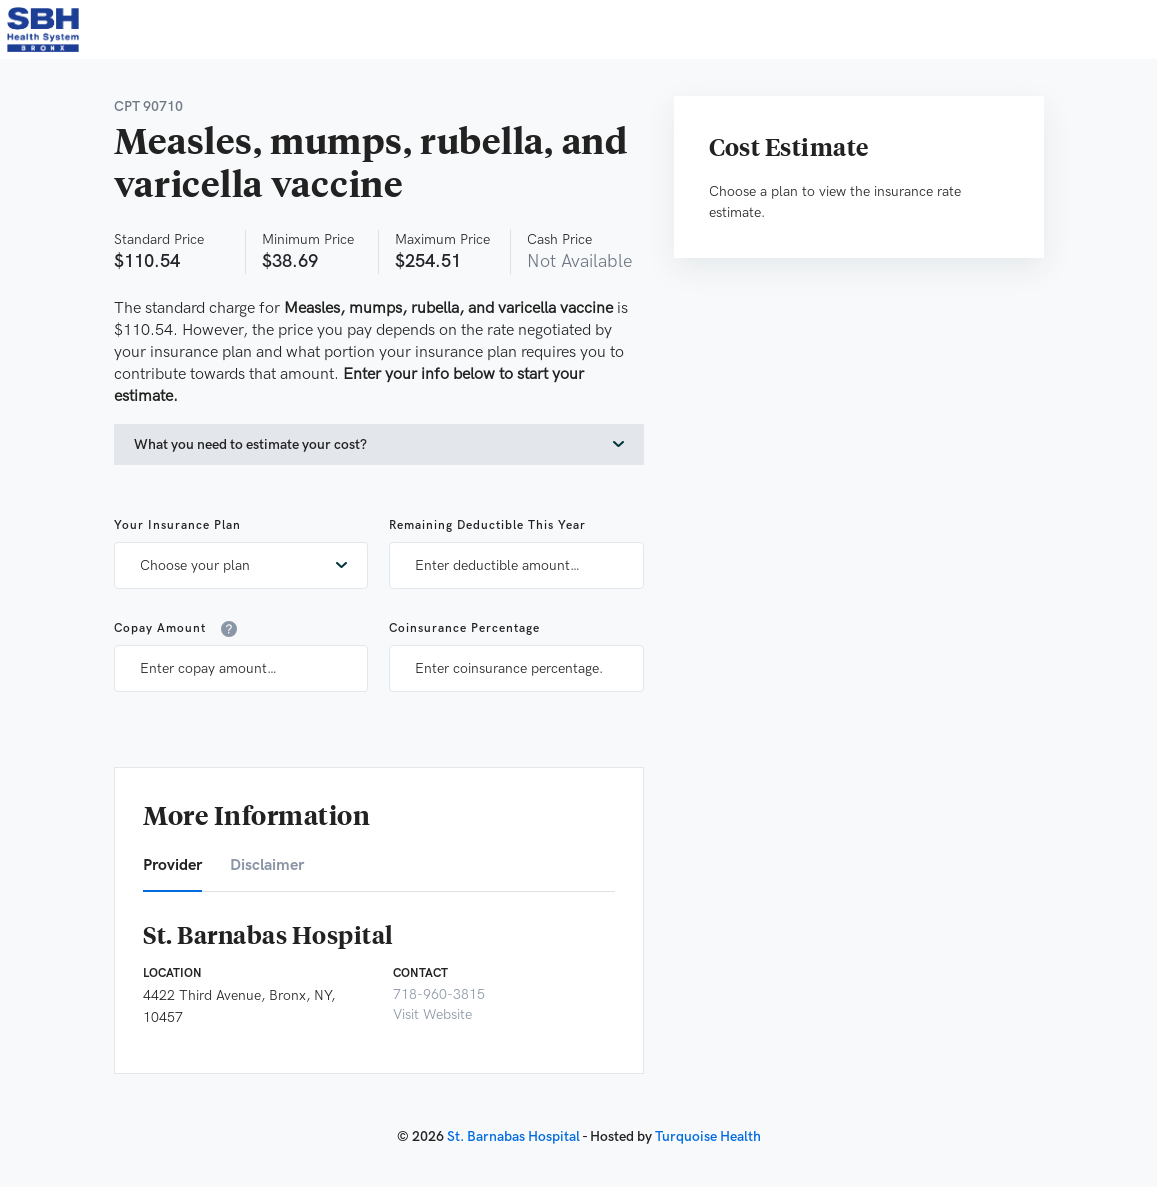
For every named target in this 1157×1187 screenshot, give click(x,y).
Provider (172, 865)
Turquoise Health (708, 1136)
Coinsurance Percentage (464, 628)
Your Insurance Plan (177, 525)
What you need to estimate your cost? (250, 444)
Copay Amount (175, 629)
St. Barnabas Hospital (513, 1136)
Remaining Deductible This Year (487, 525)
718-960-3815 (439, 994)
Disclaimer (267, 865)
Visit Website (432, 1014)
